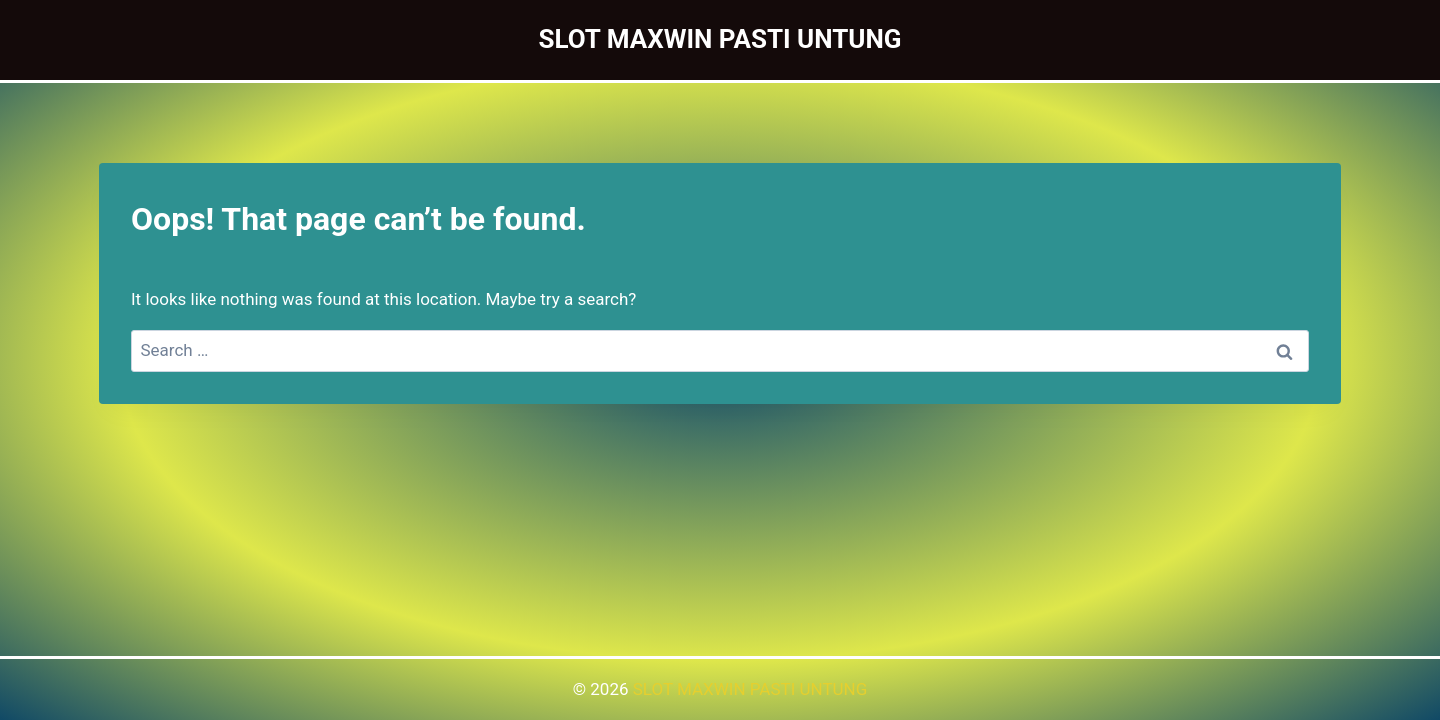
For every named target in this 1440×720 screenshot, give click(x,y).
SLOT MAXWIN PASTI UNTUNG (750, 689)
